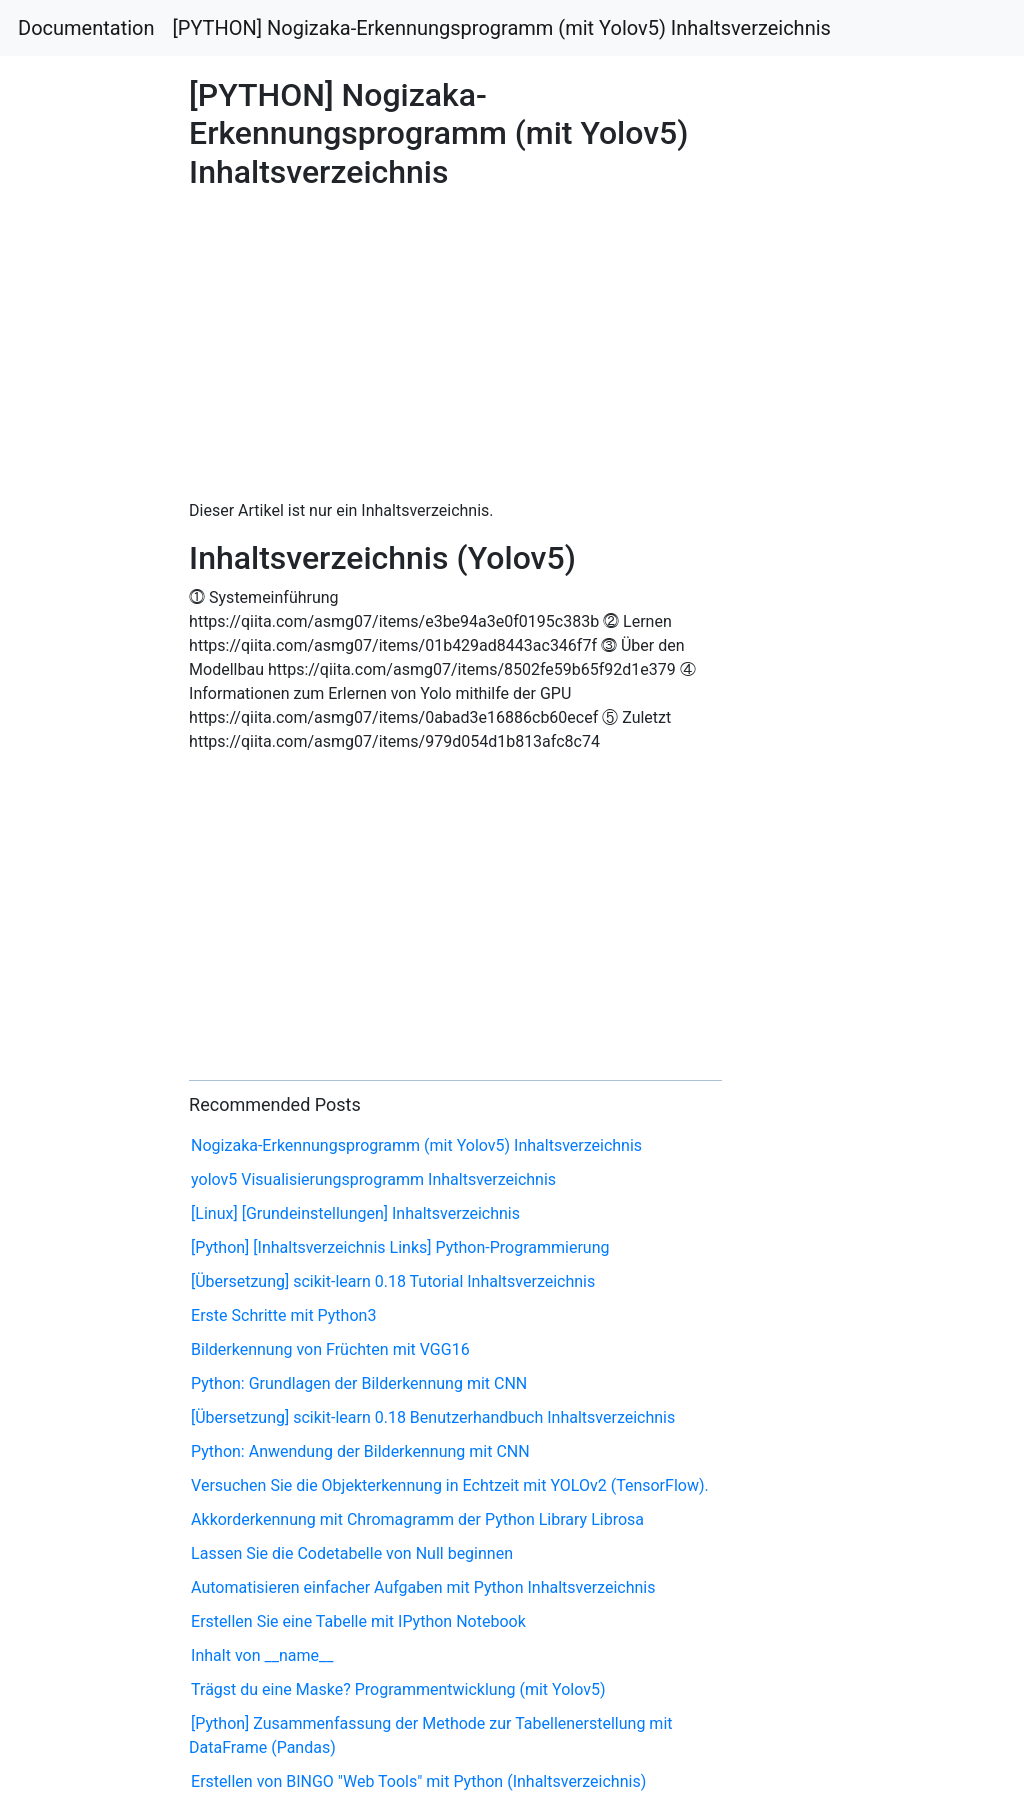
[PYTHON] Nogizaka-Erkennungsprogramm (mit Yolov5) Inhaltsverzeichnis (502, 28)
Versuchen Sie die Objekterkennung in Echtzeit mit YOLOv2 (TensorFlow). (450, 1485)
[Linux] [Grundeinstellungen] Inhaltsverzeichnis (355, 1213)
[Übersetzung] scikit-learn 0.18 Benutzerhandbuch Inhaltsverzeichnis (433, 1417)
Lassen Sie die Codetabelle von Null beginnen (352, 1553)
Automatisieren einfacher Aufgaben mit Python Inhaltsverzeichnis (423, 1587)
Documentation (86, 28)
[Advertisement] (829, 662)
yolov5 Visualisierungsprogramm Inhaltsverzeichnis (373, 1179)
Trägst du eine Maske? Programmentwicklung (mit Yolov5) (398, 1689)
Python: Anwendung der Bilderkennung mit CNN (360, 1451)
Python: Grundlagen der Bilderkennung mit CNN (359, 1383)
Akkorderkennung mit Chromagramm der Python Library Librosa (417, 1519)
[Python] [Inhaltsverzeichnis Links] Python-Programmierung (400, 1247)
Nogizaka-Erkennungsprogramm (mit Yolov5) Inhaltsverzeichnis (416, 1145)
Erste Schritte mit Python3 (283, 1315)
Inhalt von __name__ (262, 1655)
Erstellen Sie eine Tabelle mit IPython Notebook (358, 1621)
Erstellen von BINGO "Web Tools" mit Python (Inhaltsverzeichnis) (418, 1781)
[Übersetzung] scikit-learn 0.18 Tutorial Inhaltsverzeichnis (393, 1281)
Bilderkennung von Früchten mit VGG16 (330, 1349)
